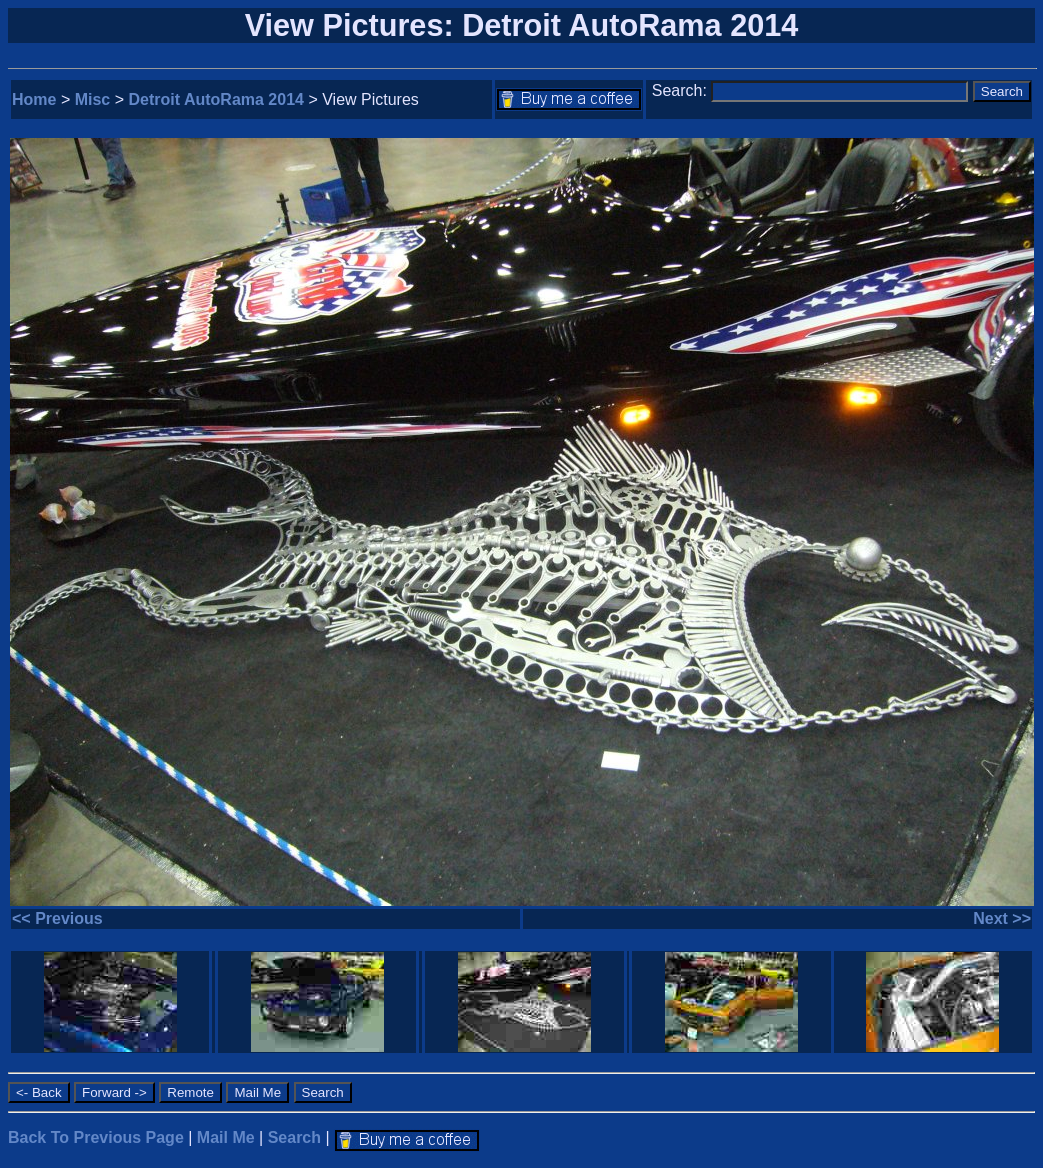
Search (294, 1137)
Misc (93, 99)
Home (34, 99)
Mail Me (226, 1137)
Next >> (1002, 918)
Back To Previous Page (96, 1137)
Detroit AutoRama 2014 (216, 99)
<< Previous (57, 918)
